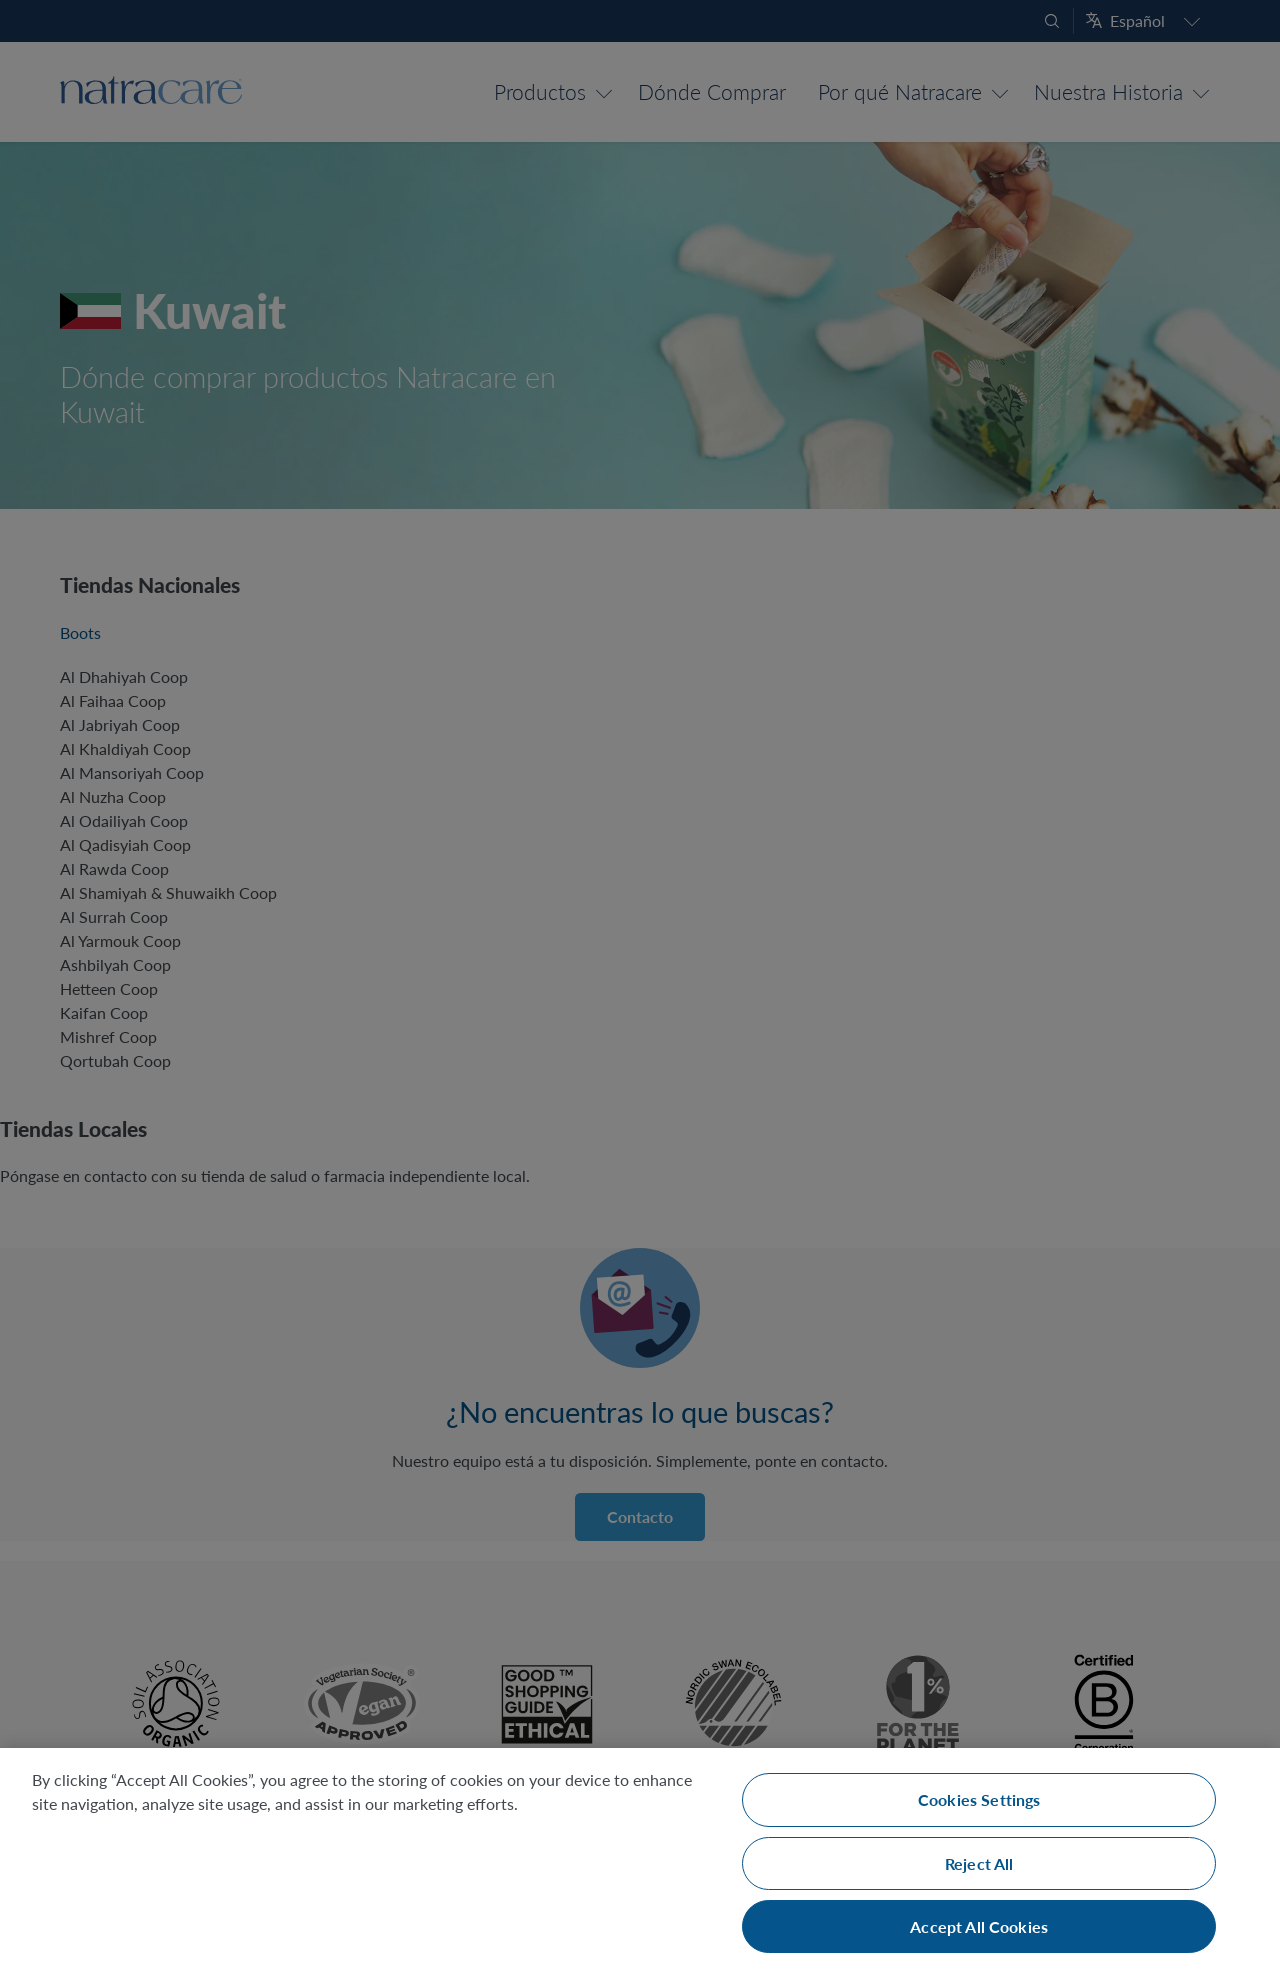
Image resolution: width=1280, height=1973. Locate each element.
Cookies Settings (979, 1799)
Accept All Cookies (979, 1926)
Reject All (979, 1863)
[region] (640, 1860)
